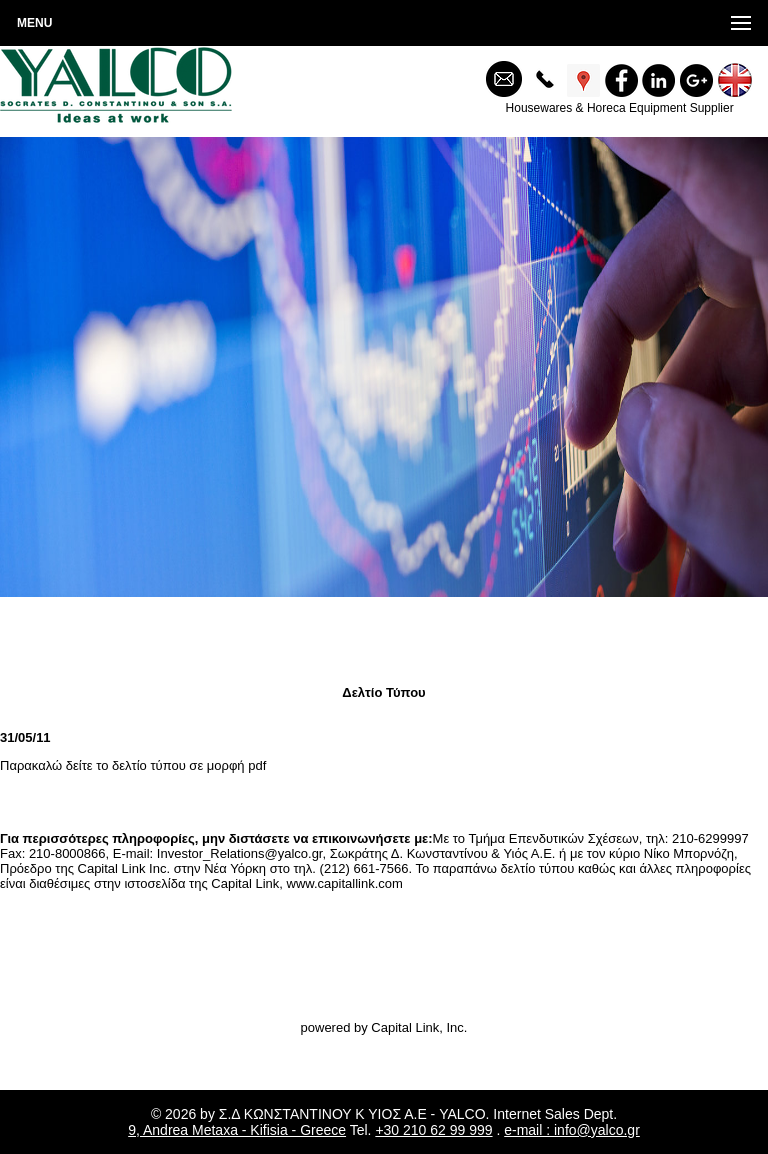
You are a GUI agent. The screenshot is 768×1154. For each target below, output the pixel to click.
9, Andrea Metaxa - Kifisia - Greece (237, 1130)
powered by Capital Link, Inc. (384, 1027)
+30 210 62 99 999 (433, 1130)
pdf (257, 765)
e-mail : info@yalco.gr (572, 1130)
